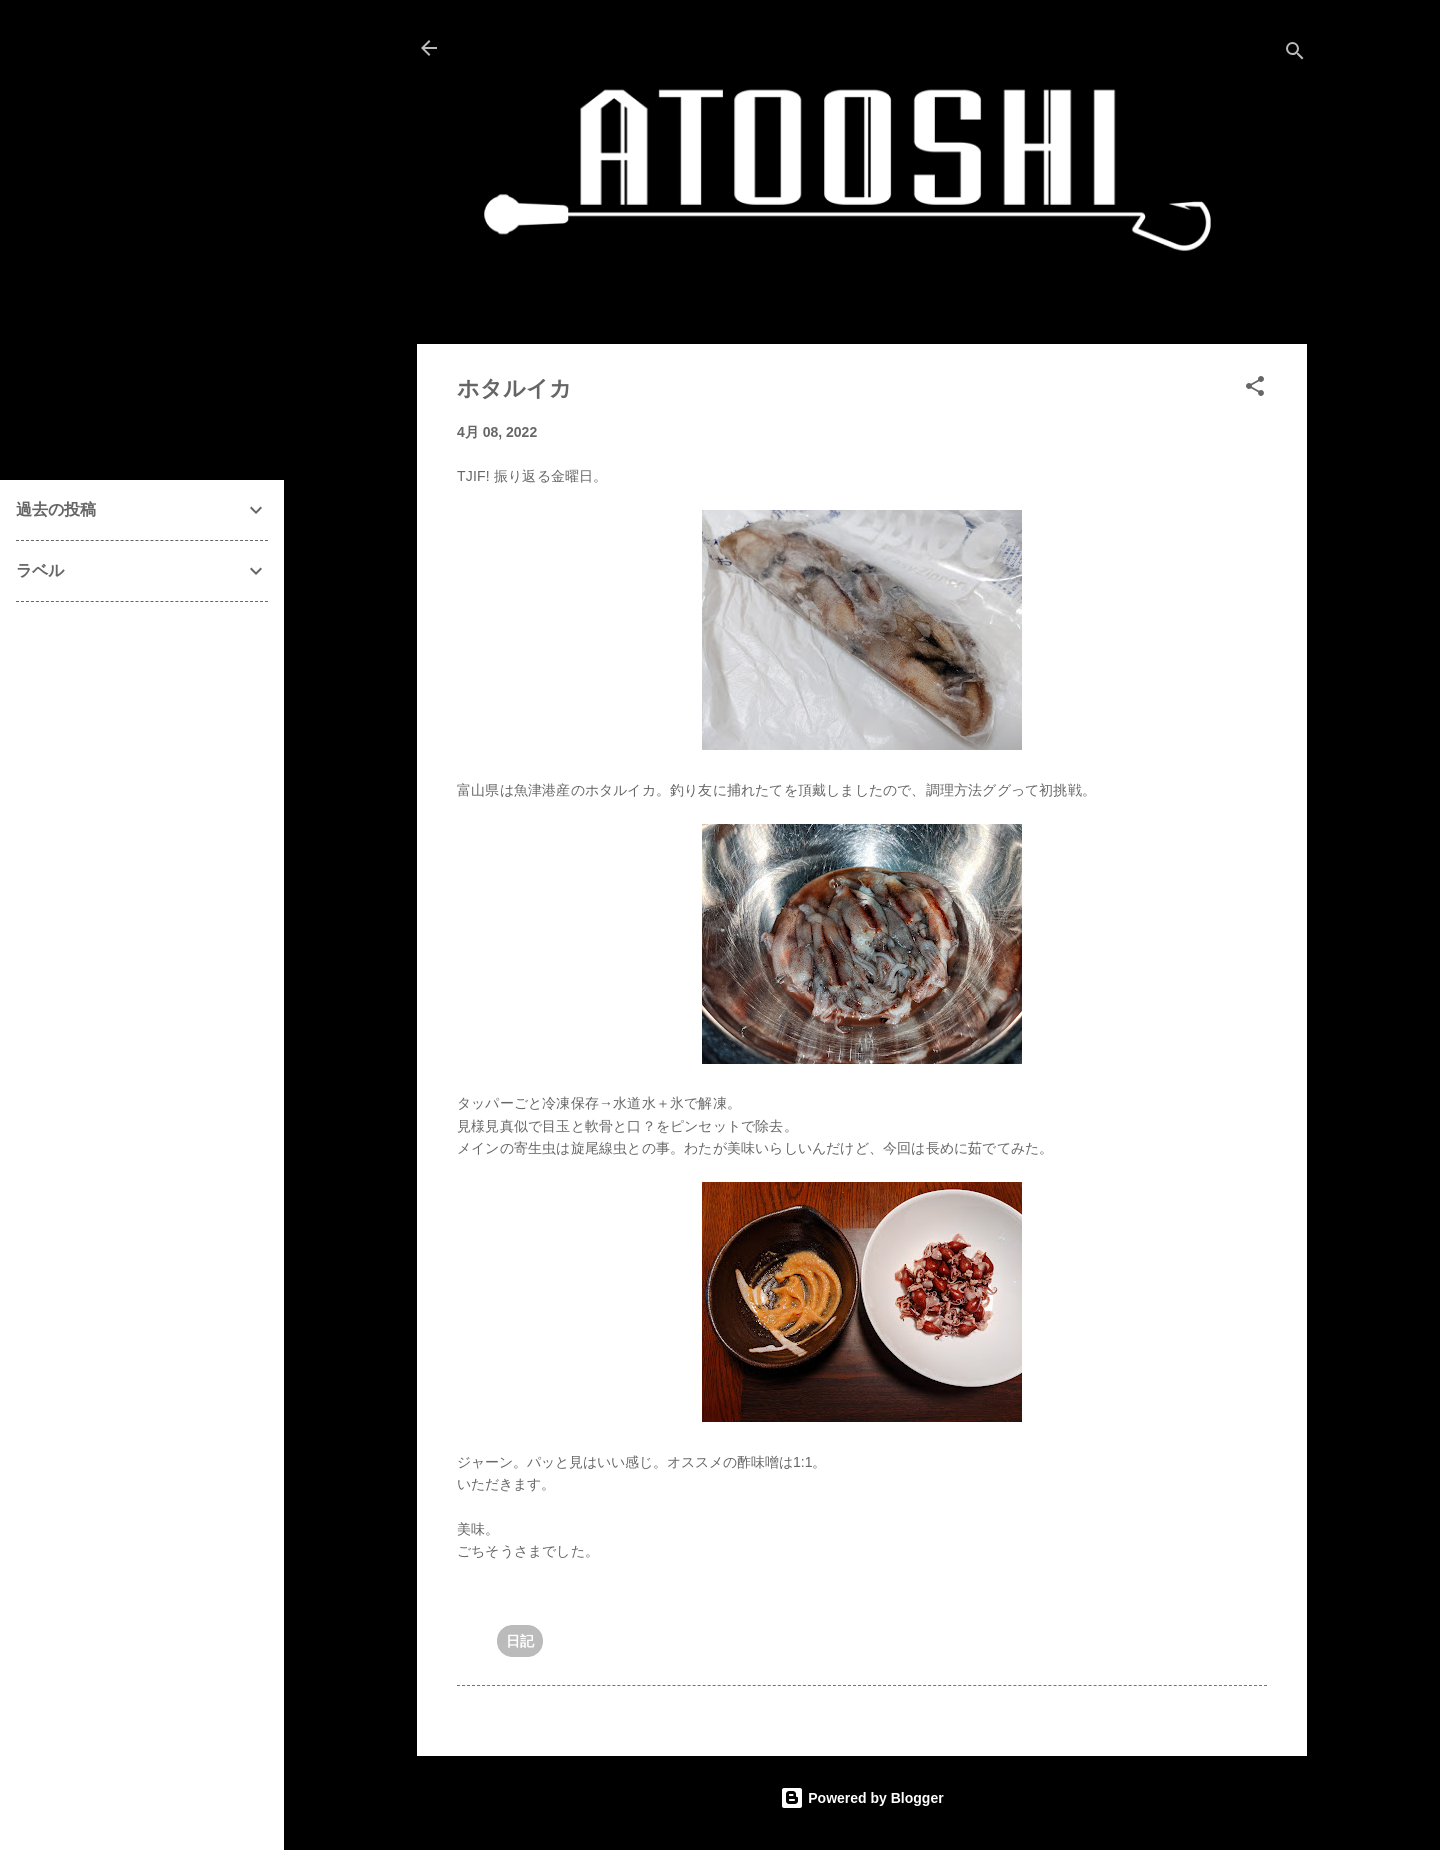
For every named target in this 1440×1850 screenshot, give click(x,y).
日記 (520, 1641)
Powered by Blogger (861, 1798)
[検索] (1295, 54)
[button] (1255, 389)
